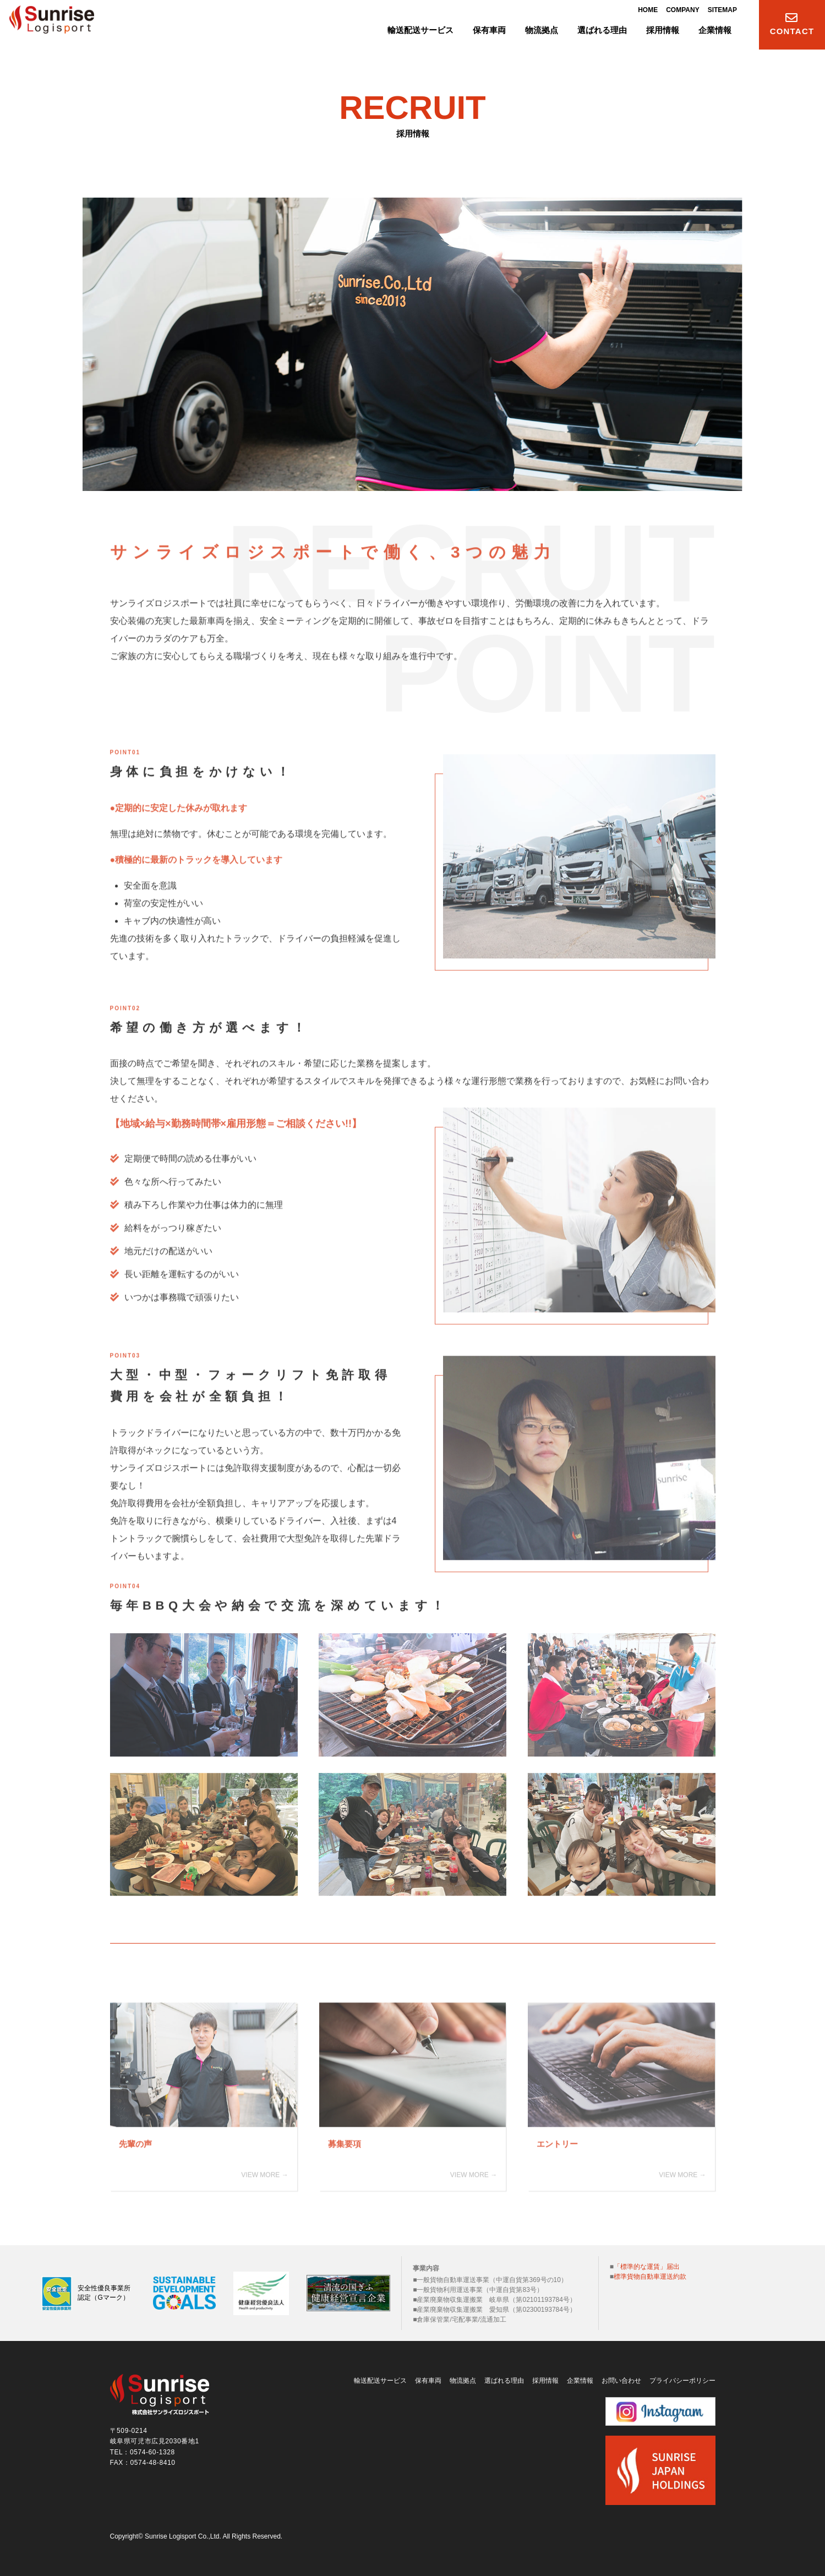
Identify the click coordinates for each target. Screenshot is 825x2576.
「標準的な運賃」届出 (647, 2264)
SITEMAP (722, 12)
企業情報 (580, 2378)
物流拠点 (463, 2378)
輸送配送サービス (380, 2378)
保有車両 (428, 2378)
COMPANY (682, 12)
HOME (648, 12)
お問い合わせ (621, 2378)
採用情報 (545, 2378)
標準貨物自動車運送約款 (650, 2274)
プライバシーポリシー (682, 2378)
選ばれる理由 (504, 2378)
